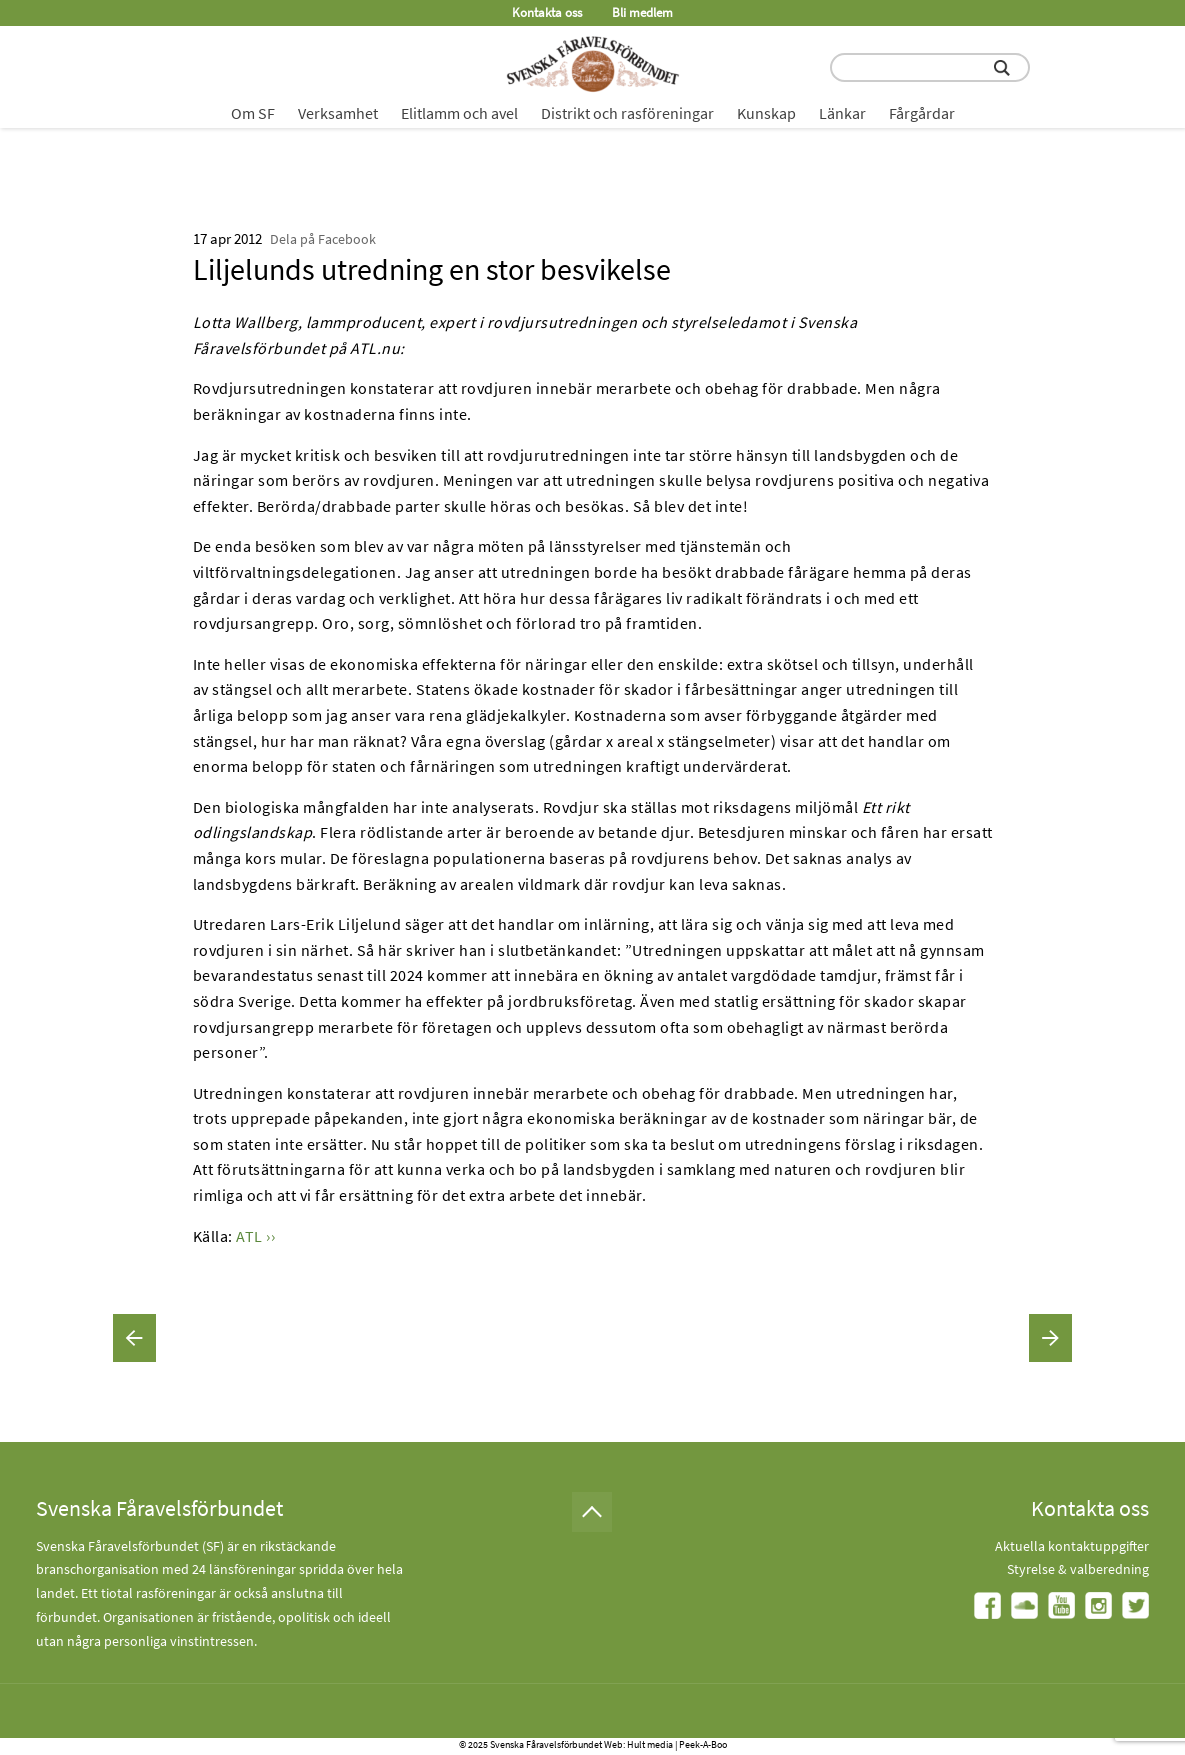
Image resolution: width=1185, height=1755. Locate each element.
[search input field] (930, 67)
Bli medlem (642, 12)
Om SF (253, 113)
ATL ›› (255, 1236)
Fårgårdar (922, 113)
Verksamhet (338, 113)
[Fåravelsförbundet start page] (593, 64)
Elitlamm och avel (459, 113)
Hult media (650, 1744)
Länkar (842, 113)
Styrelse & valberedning (1078, 1569)
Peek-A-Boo (703, 1744)
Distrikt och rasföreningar (627, 113)
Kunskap (766, 113)
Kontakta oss (547, 12)
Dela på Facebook (323, 239)
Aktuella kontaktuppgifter (1072, 1546)
